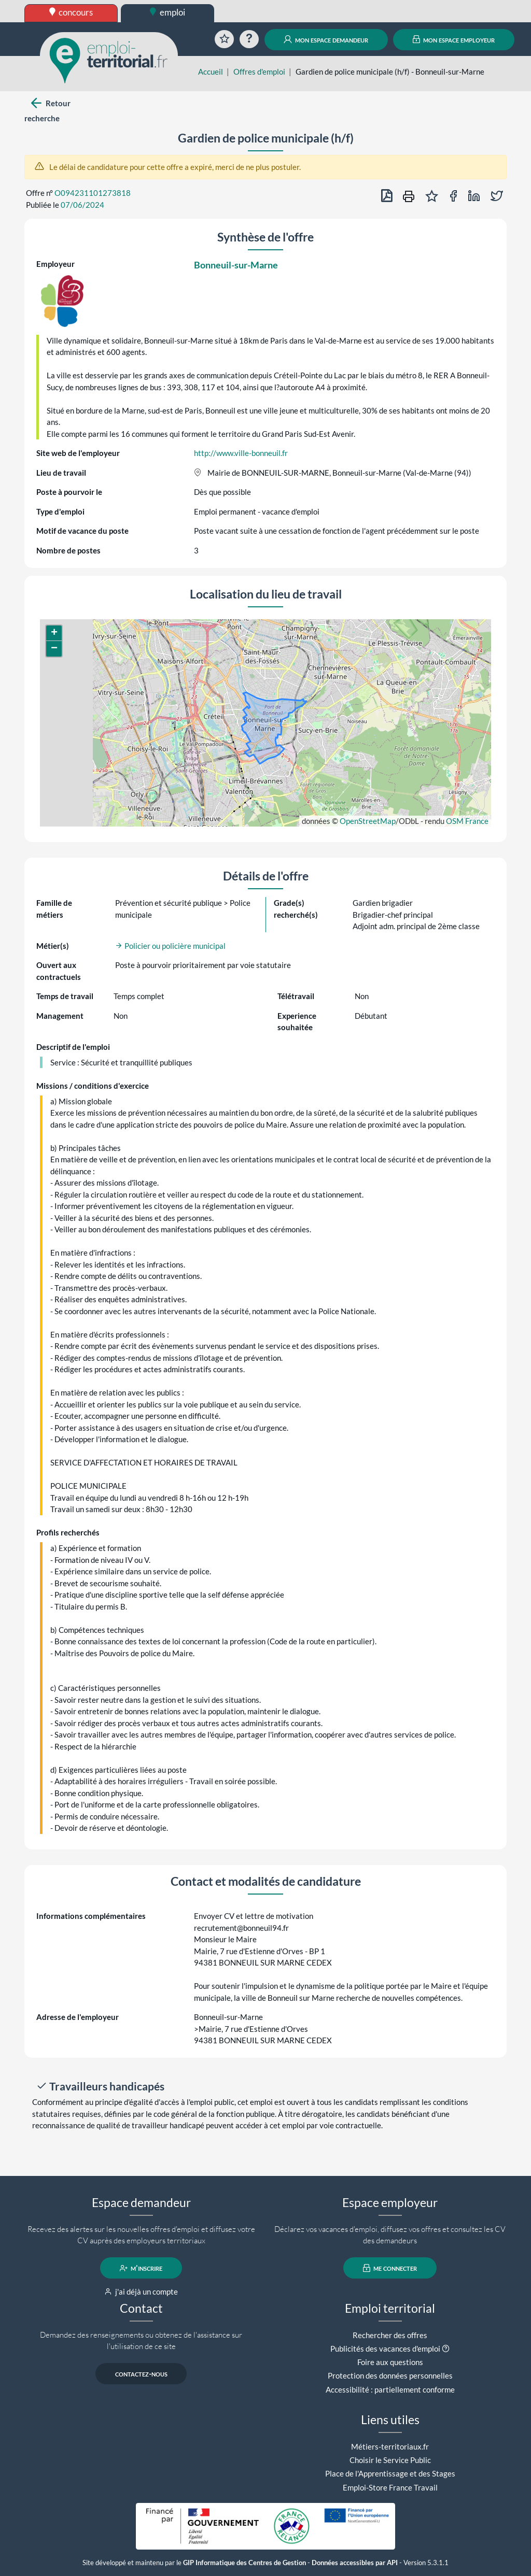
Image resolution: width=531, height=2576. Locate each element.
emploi (167, 12)
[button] (54, 633)
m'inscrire (141, 2268)
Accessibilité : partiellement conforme (390, 2389)
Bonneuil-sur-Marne (236, 265)
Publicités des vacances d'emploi (385, 2348)
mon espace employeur (454, 39)
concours (71, 12)
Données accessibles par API (355, 2563)
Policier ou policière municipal (170, 945)
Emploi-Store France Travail (390, 2487)
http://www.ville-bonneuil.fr (241, 453)
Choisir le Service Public (390, 2460)
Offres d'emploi (259, 71)
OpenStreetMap (368, 821)
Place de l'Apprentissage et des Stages (390, 2473)
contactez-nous (141, 2374)
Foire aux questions (390, 2362)
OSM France (467, 821)
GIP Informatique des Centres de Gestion (244, 2563)
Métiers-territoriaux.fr (390, 2446)
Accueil (210, 71)
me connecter (390, 2268)
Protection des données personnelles (390, 2375)
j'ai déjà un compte (141, 2291)
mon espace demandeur (326, 39)
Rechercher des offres (390, 2335)
